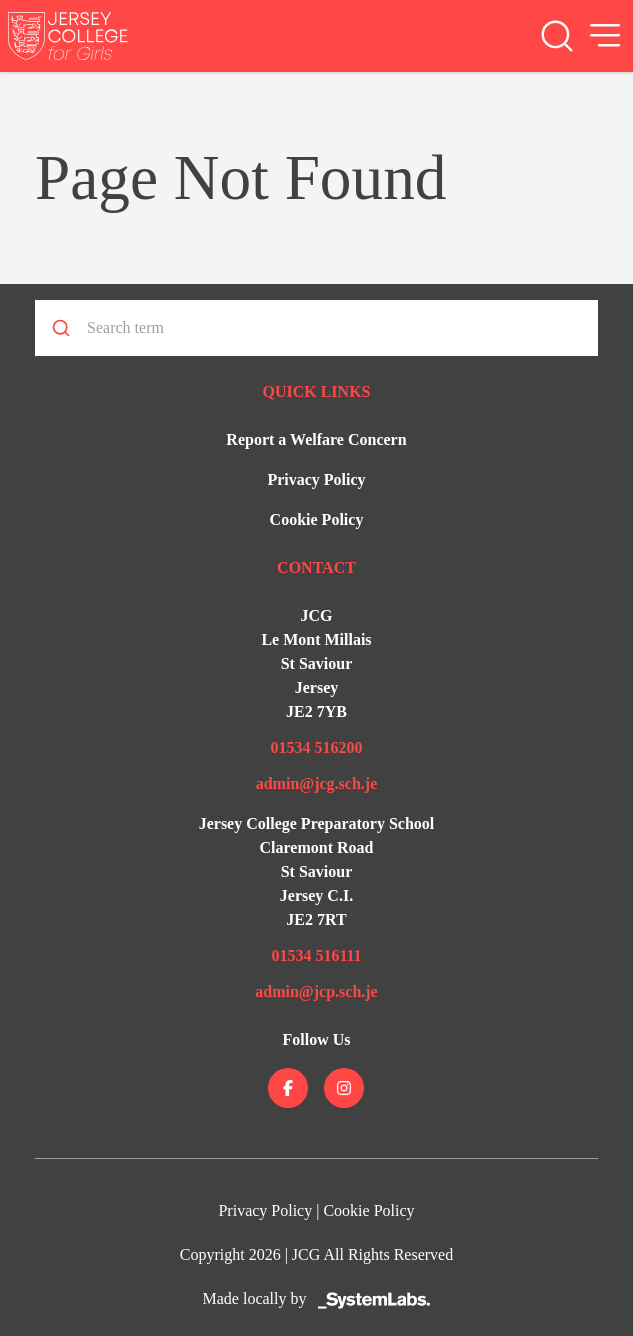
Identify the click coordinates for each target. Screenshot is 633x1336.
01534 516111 (316, 955)
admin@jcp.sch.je (316, 991)
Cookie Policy (317, 519)
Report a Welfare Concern (316, 439)
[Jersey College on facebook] (288, 1088)
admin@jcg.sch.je (317, 783)
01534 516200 (316, 747)
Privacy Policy (316, 479)
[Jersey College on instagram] (344, 1088)
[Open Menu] (605, 36)
